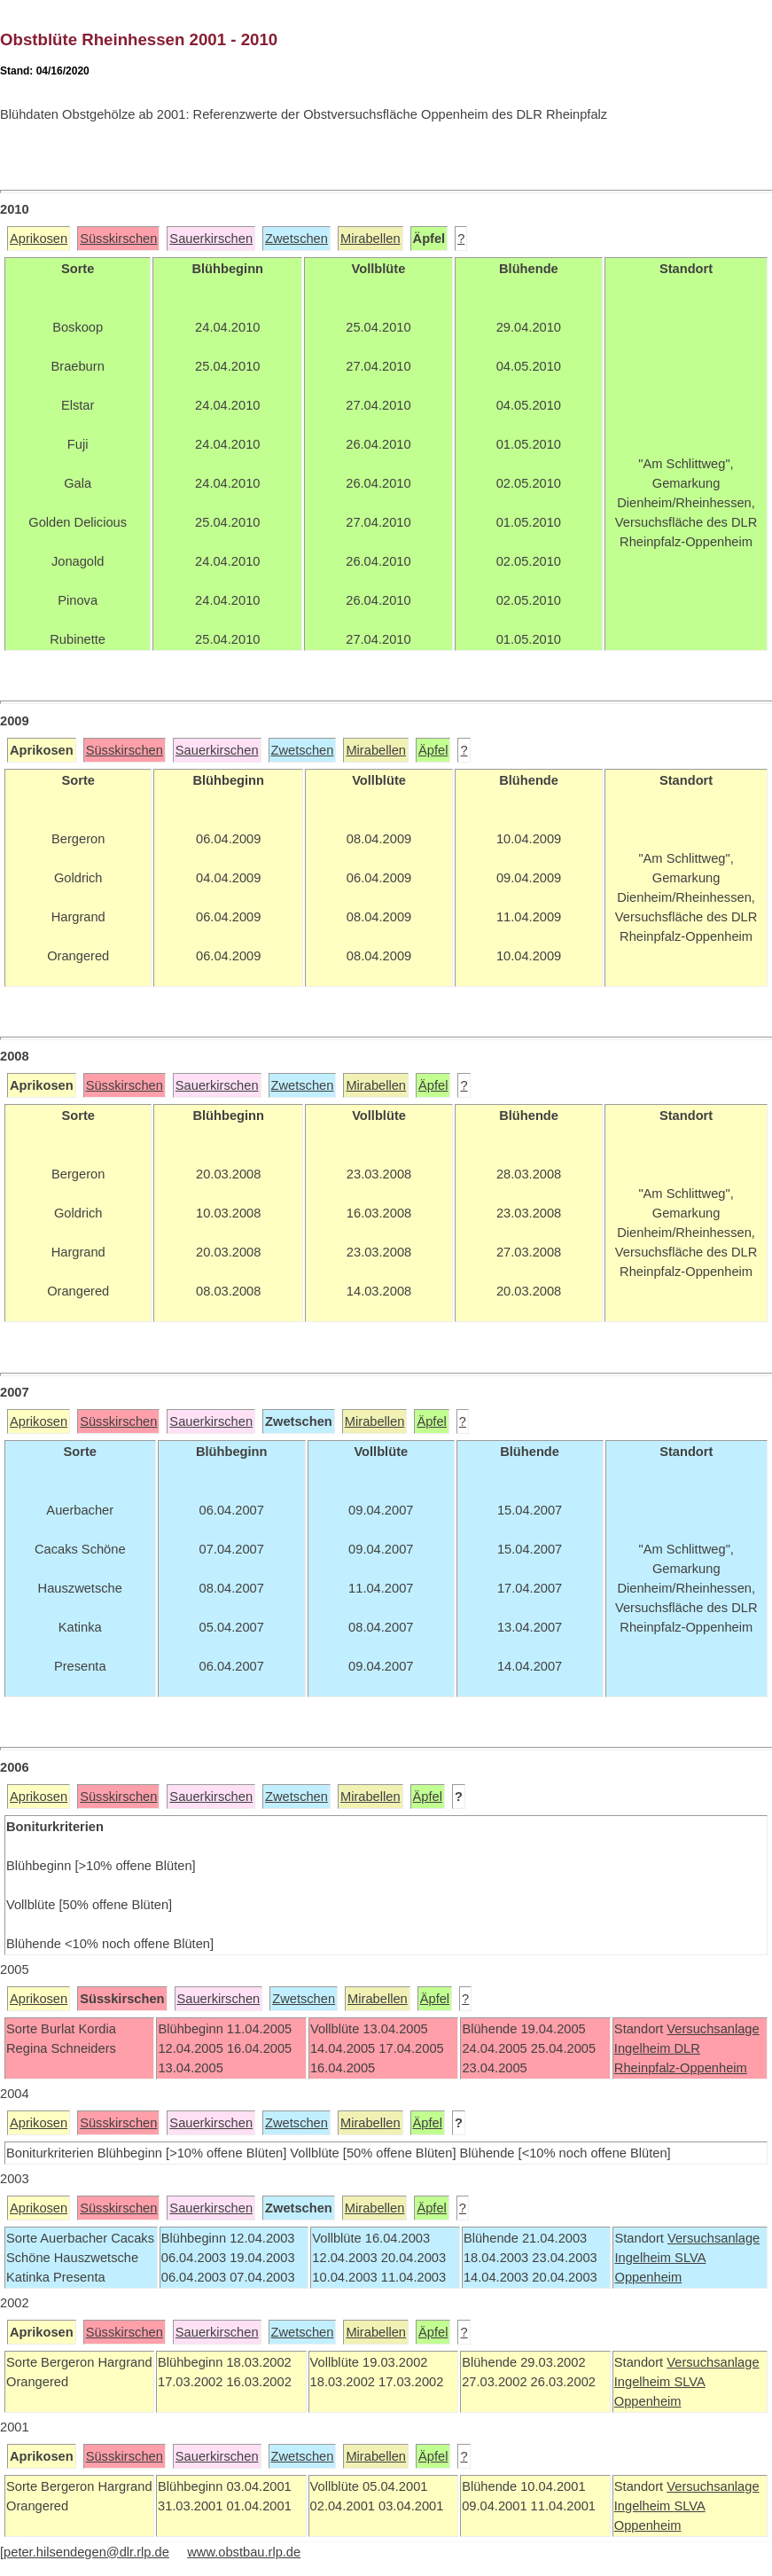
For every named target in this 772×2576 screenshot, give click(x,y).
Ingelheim (644, 2048)
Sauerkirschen (211, 238)
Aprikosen (38, 238)
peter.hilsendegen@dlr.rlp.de (86, 2552)
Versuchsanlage (713, 2029)
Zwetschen (296, 238)
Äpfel (433, 750)
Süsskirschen (118, 238)
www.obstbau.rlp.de (243, 2552)
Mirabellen (370, 238)
